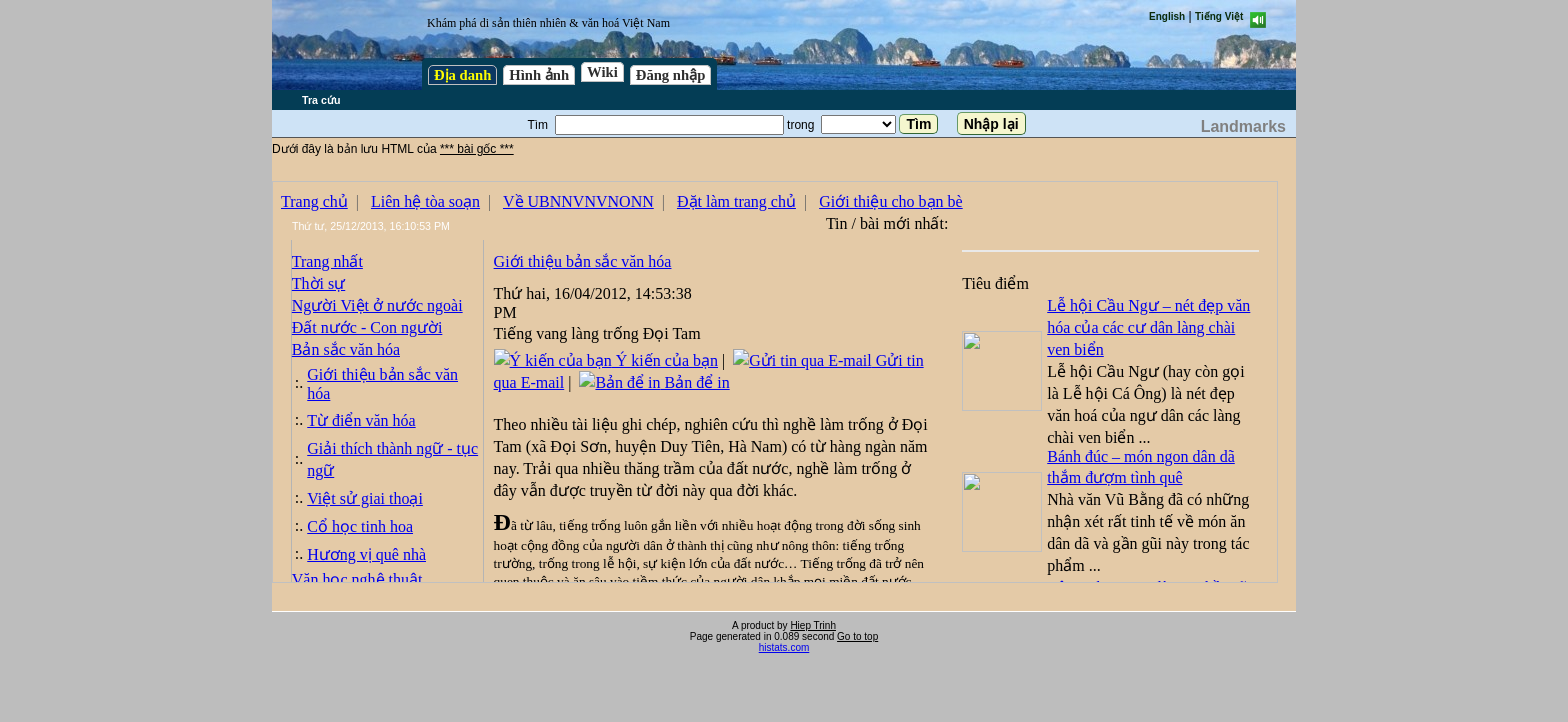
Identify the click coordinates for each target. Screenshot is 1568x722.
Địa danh (462, 75)
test (775, 382)
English (1167, 16)
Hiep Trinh (813, 625)
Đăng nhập (671, 75)
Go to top (857, 636)
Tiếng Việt (1219, 16)
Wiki (602, 72)
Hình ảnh (539, 75)
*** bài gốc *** (477, 149)
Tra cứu (321, 100)
